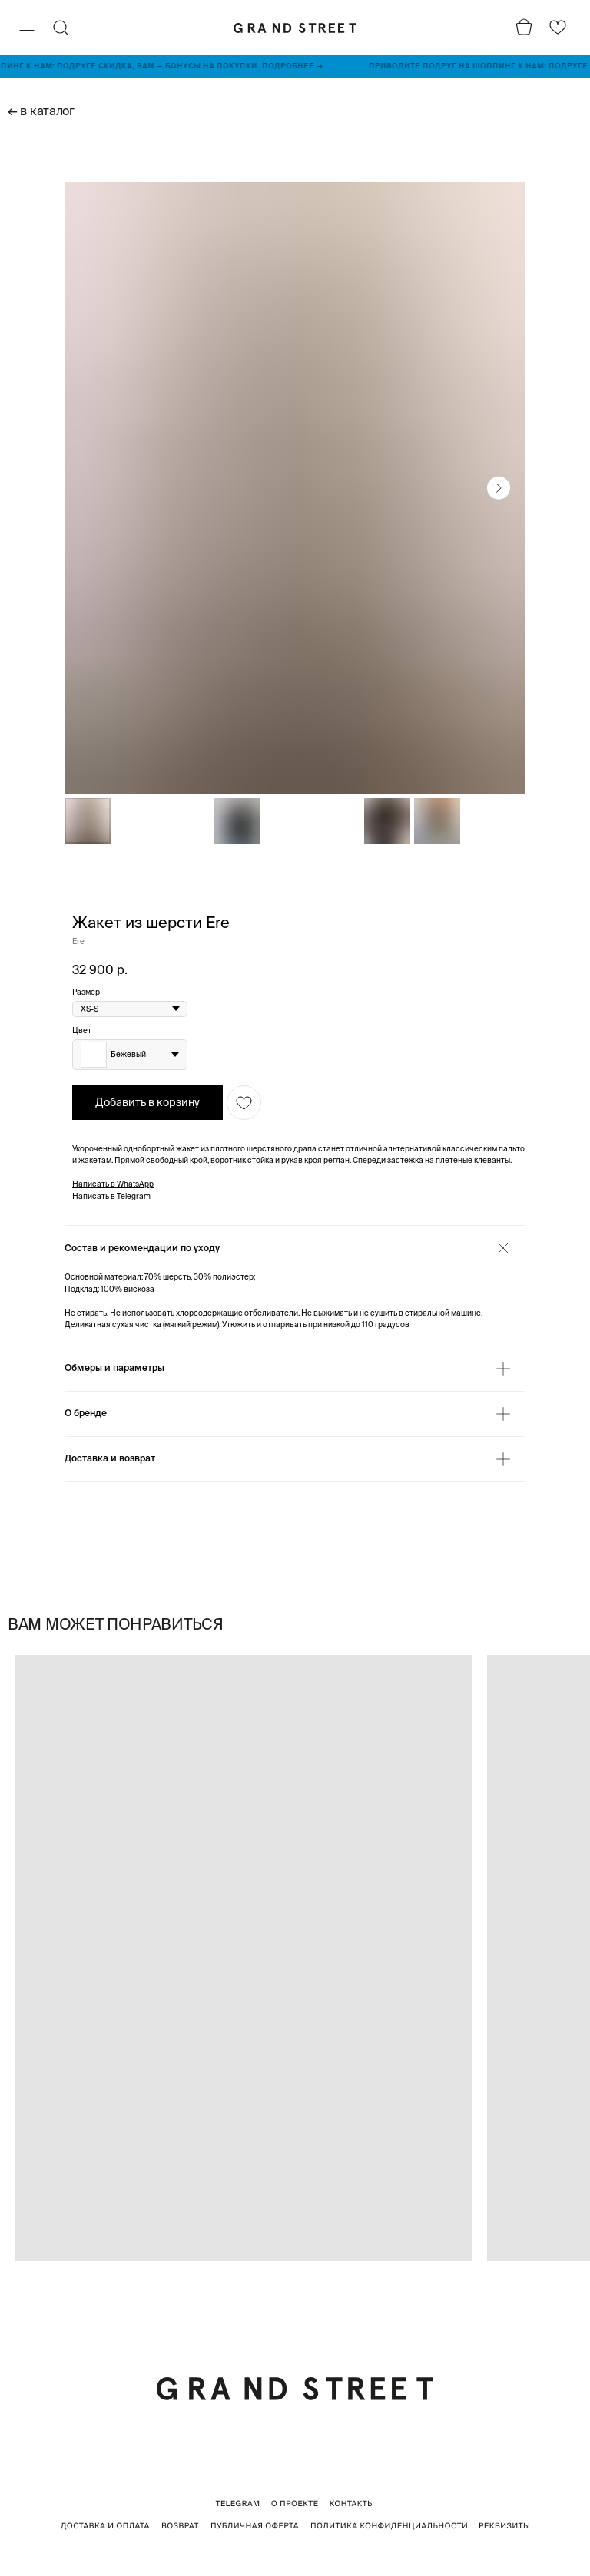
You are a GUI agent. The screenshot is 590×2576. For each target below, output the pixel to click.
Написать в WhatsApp (113, 1184)
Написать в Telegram (111, 1196)
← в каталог (41, 110)
